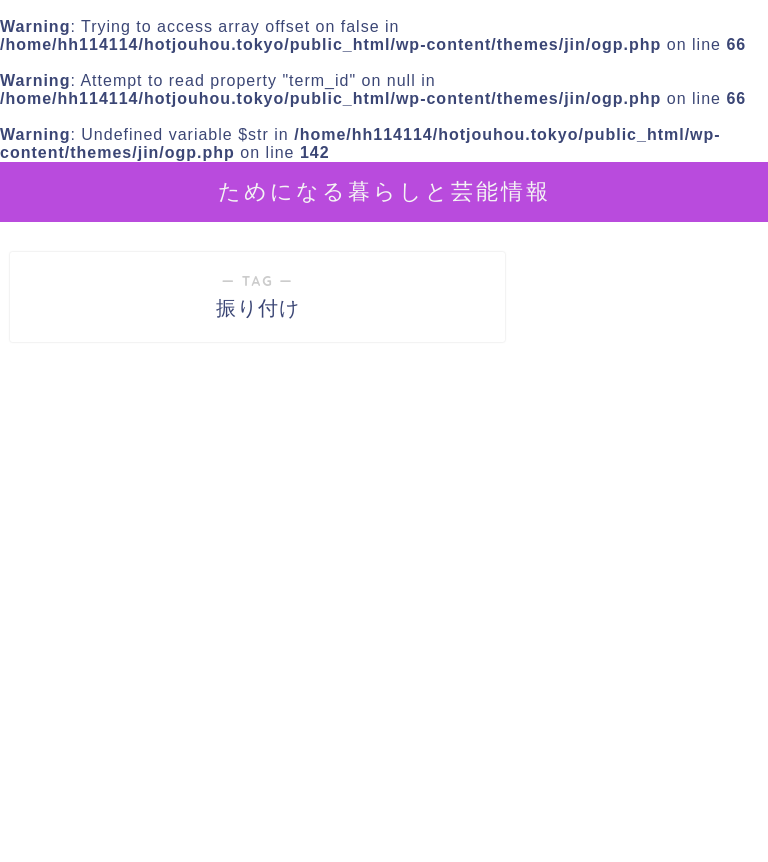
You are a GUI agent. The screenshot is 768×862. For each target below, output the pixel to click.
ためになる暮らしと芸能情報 (384, 190)
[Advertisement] (644, 702)
